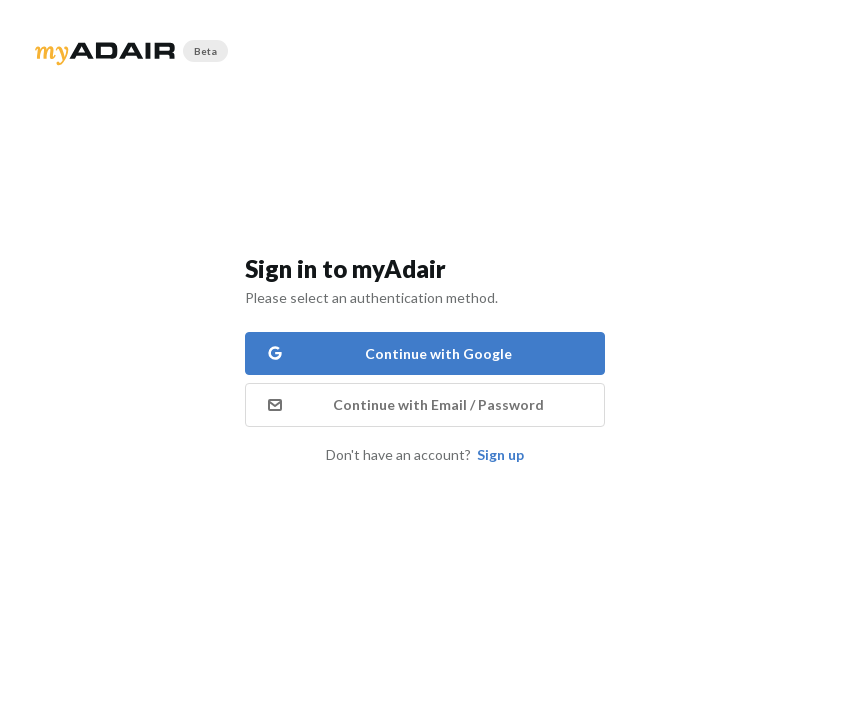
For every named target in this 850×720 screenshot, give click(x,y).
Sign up (500, 454)
